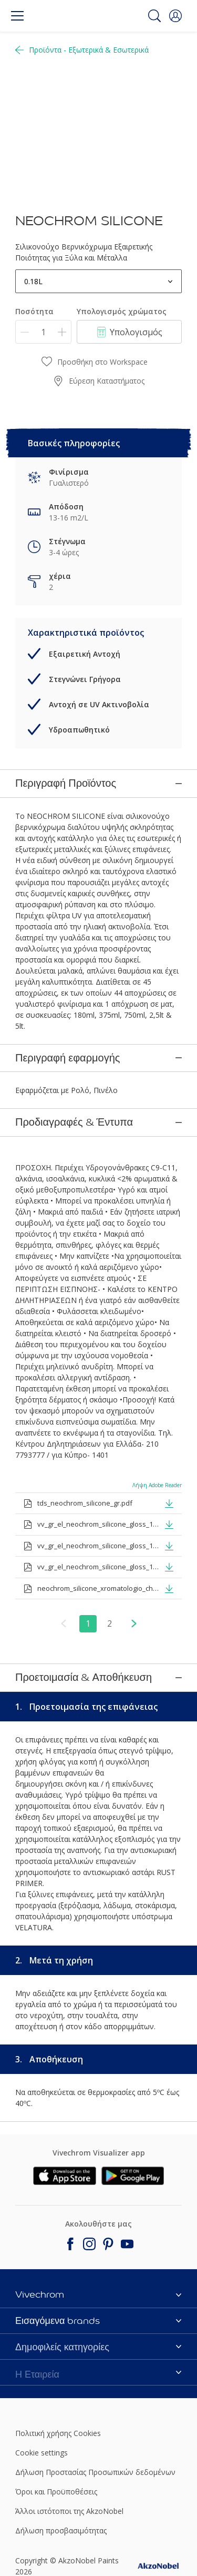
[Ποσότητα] (43, 332)
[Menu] (17, 16)
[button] (175, 15)
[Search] (154, 15)
